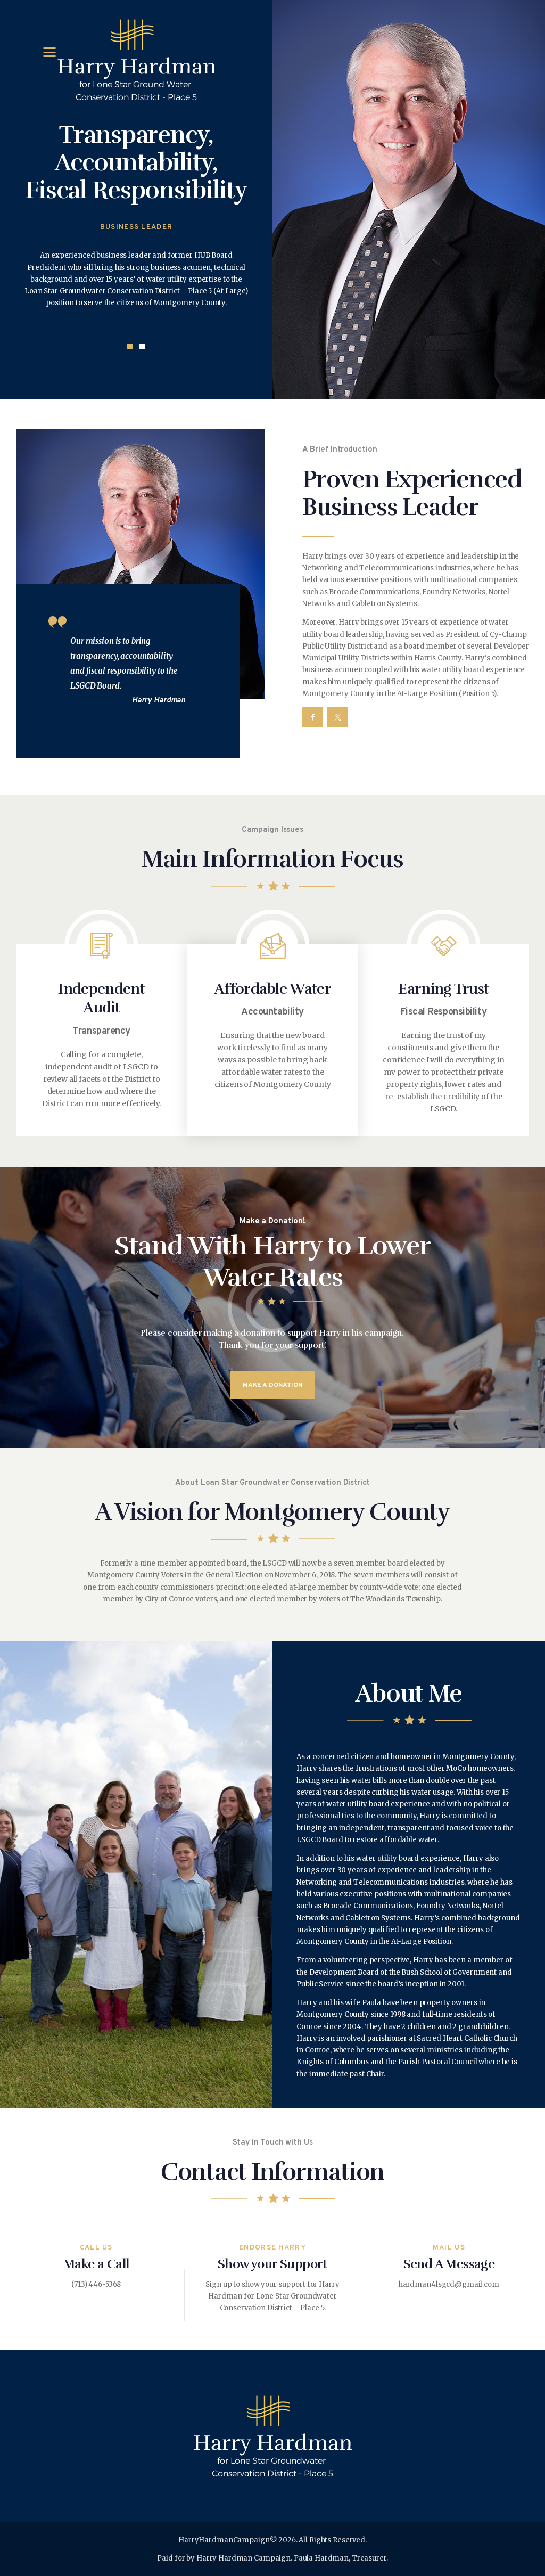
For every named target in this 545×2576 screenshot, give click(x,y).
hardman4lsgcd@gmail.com (449, 2284)
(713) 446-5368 (96, 2284)
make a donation (272, 1385)
